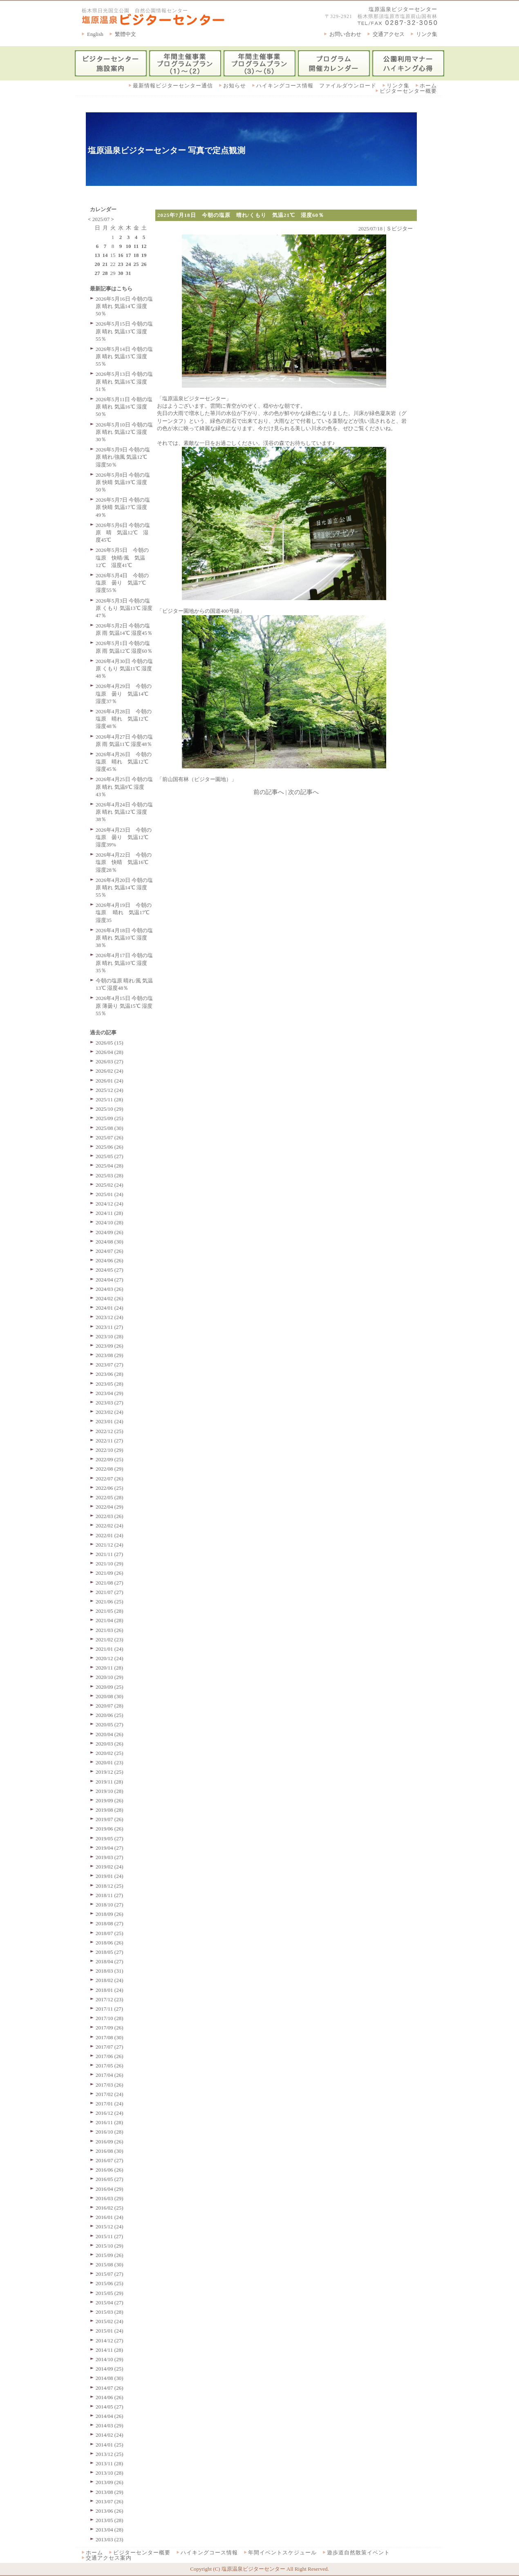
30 (120, 273)
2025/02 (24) (109, 1185)
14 (105, 255)
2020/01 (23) (109, 1762)
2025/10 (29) (109, 1109)
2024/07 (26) (109, 1251)
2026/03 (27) (109, 1061)
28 (105, 273)
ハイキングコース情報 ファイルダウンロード (316, 85)
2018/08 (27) (109, 1923)
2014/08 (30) (109, 2378)
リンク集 (426, 34)
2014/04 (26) (109, 2416)
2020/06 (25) (109, 1715)
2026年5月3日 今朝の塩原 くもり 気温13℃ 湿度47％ (124, 608)
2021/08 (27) (109, 1583)
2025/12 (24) (109, 1090)
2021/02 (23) (109, 1639)
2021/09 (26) (109, 1573)
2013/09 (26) (109, 2482)
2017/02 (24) (109, 2094)
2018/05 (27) (109, 1952)
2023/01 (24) (109, 1421)
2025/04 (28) (109, 1166)
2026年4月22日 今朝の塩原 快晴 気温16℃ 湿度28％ (125, 862)
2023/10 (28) (109, 1336)
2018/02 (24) (109, 1980)
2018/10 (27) (109, 1905)
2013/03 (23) (109, 2539)
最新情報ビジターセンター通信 (173, 85)
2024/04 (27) (109, 1280)
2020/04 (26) (109, 1734)
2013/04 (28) (109, 2530)
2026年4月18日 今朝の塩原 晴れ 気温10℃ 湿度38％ (124, 937)
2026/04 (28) (109, 1052)
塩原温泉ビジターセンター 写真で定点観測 (166, 150)
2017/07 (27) (109, 2047)
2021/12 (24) (109, 1545)
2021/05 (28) (109, 1611)
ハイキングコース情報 (209, 2552)
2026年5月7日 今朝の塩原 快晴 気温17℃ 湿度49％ (123, 507)
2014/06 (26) (109, 2397)
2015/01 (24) (109, 2331)
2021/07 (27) (109, 1592)
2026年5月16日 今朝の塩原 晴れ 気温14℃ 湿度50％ (124, 306)
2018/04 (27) (109, 1961)
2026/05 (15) (109, 1043)
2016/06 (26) (109, 2170)
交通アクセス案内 (109, 2557)
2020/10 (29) (109, 1677)
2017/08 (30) (109, 2037)
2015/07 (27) (109, 2274)
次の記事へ (303, 792)
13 (97, 255)
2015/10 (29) (109, 2246)
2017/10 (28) (109, 2018)
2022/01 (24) (109, 1535)
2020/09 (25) (109, 1687)
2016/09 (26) (109, 2141)
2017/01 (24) (109, 2104)
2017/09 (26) (109, 2028)
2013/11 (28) (109, 2463)
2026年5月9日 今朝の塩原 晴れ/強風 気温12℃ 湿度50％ (123, 456)
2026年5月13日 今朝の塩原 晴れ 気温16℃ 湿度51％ (124, 381)
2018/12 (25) (109, 1886)
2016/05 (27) (109, 2179)
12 (144, 246)
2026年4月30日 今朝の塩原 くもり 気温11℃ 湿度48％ (124, 668)
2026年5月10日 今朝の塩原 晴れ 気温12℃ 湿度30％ (124, 432)
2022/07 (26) (109, 1479)
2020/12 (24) (109, 1658)
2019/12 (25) (109, 1772)
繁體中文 (125, 34)
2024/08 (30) (109, 1242)
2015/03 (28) (109, 2312)
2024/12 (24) (109, 1204)
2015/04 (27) (109, 2302)
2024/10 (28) (109, 1222)
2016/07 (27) (109, 2160)
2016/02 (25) (109, 2208)
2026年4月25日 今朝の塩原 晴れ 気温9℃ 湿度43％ (124, 786)
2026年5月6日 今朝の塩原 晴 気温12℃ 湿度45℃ (123, 532)
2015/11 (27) (109, 2236)
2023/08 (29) (109, 1355)
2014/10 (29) (109, 2359)
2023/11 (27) (109, 1327)
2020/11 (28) (109, 1668)
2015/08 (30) (109, 2264)
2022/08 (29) (109, 1469)
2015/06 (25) (109, 2283)
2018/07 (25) (109, 1933)
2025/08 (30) (109, 1128)
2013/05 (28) (109, 2520)
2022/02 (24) (109, 1525)
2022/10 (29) (109, 1450)
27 (97, 273)
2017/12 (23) (109, 1999)
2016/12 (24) (109, 2113)
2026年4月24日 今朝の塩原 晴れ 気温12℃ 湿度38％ (124, 811)
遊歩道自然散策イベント (358, 2552)
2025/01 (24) (109, 1194)
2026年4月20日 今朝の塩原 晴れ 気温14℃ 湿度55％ (124, 887)
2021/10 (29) (109, 1563)
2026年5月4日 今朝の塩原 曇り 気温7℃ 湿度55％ (123, 582)
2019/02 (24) (109, 1867)
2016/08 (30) (109, 2151)
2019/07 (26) (109, 1819)
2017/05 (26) (109, 2066)
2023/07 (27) (109, 1365)
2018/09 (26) (109, 1914)
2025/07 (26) (109, 1137)
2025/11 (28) (109, 1099)
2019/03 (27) (109, 1857)
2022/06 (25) (109, 1488)
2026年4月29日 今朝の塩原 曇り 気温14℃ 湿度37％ (125, 693)
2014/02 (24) (109, 2435)
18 (136, 255)
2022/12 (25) (109, 1431)
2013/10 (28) (109, 2473)
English (95, 34)
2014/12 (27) (109, 2340)
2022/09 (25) (109, 1459)
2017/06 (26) (109, 2056)
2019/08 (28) (109, 1810)
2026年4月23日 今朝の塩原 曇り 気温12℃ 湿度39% (125, 837)
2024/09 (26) (109, 1232)
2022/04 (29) (109, 1507)
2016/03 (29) (109, 2198)
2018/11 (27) (109, 1895)
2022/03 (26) (109, 1516)
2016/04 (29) (109, 2189)
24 (128, 264)
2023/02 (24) (109, 1412)
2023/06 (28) (109, 1374)
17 (128, 255)
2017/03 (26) (109, 2085)
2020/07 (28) (109, 1706)
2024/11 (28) (109, 1213)
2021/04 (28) (109, 1620)
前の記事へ (268, 792)
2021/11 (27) (109, 1554)
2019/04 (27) (109, 1848)
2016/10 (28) (109, 2132)
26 (144, 264)
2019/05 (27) (109, 1838)
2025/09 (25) (109, 1118)
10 (128, 246)
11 (136, 246)
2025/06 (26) (109, 1147)
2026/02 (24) (109, 1071)
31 (128, 273)
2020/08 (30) (109, 1696)
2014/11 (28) (109, 2350)
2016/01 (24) (109, 2217)
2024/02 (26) (109, 1298)
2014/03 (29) (109, 2425)
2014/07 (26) (109, 2388)
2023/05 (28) (109, 1384)
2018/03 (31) (109, 1971)
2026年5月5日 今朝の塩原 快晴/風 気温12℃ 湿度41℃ (122, 557)
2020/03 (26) (109, 1744)
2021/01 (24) (109, 1649)
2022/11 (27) (109, 1441)
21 (105, 264)
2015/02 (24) (109, 2321)
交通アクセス (389, 34)
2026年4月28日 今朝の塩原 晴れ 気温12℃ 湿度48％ (125, 718)
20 (97, 264)
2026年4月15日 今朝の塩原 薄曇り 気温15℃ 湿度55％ (124, 1005)
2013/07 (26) (109, 2501)
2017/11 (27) (109, 2009)
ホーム (428, 85)
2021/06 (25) (109, 1601)
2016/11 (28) (109, 2122)
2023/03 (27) (109, 1403)
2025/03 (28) (109, 1175)
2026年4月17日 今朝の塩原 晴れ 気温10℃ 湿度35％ (124, 962)
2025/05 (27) (109, 1156)
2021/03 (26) (109, 1630)
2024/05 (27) (109, 1270)
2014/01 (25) (109, 2445)
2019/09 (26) (109, 1800)
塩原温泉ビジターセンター (403, 9)
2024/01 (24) (109, 1308)
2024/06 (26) (109, 1260)
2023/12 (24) (109, 1317)
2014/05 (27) (109, 2407)
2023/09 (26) (109, 1346)
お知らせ (234, 85)
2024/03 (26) (109, 1289)
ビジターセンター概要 (408, 91)
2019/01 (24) (109, 1876)
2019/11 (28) (109, 1782)
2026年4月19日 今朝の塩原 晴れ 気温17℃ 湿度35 (125, 912)
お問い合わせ (345, 34)
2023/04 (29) (109, 1393)
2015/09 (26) (109, 2255)
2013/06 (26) (109, 2511)
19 (144, 255)
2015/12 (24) (109, 2226)
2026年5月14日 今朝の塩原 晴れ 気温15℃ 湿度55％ (124, 356)
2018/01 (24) (109, 1990)
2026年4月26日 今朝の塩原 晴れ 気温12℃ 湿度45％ (125, 761)
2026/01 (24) (109, 1081)
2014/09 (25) (109, 2369)
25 (136, 264)
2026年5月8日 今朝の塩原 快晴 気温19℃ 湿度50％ (123, 482)
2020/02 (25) (109, 1753)
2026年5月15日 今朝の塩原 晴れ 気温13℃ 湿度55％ (124, 331)
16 (120, 255)
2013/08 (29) (109, 2492)
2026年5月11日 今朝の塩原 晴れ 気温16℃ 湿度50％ (124, 406)
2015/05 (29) (109, 2293)
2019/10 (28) (109, 1791)
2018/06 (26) (109, 1943)
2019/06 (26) (109, 1829)
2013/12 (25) (109, 2454)
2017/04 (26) (109, 2075)
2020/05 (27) (109, 1724)
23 (120, 264)
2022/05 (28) (109, 1497)
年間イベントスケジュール (282, 2552)
